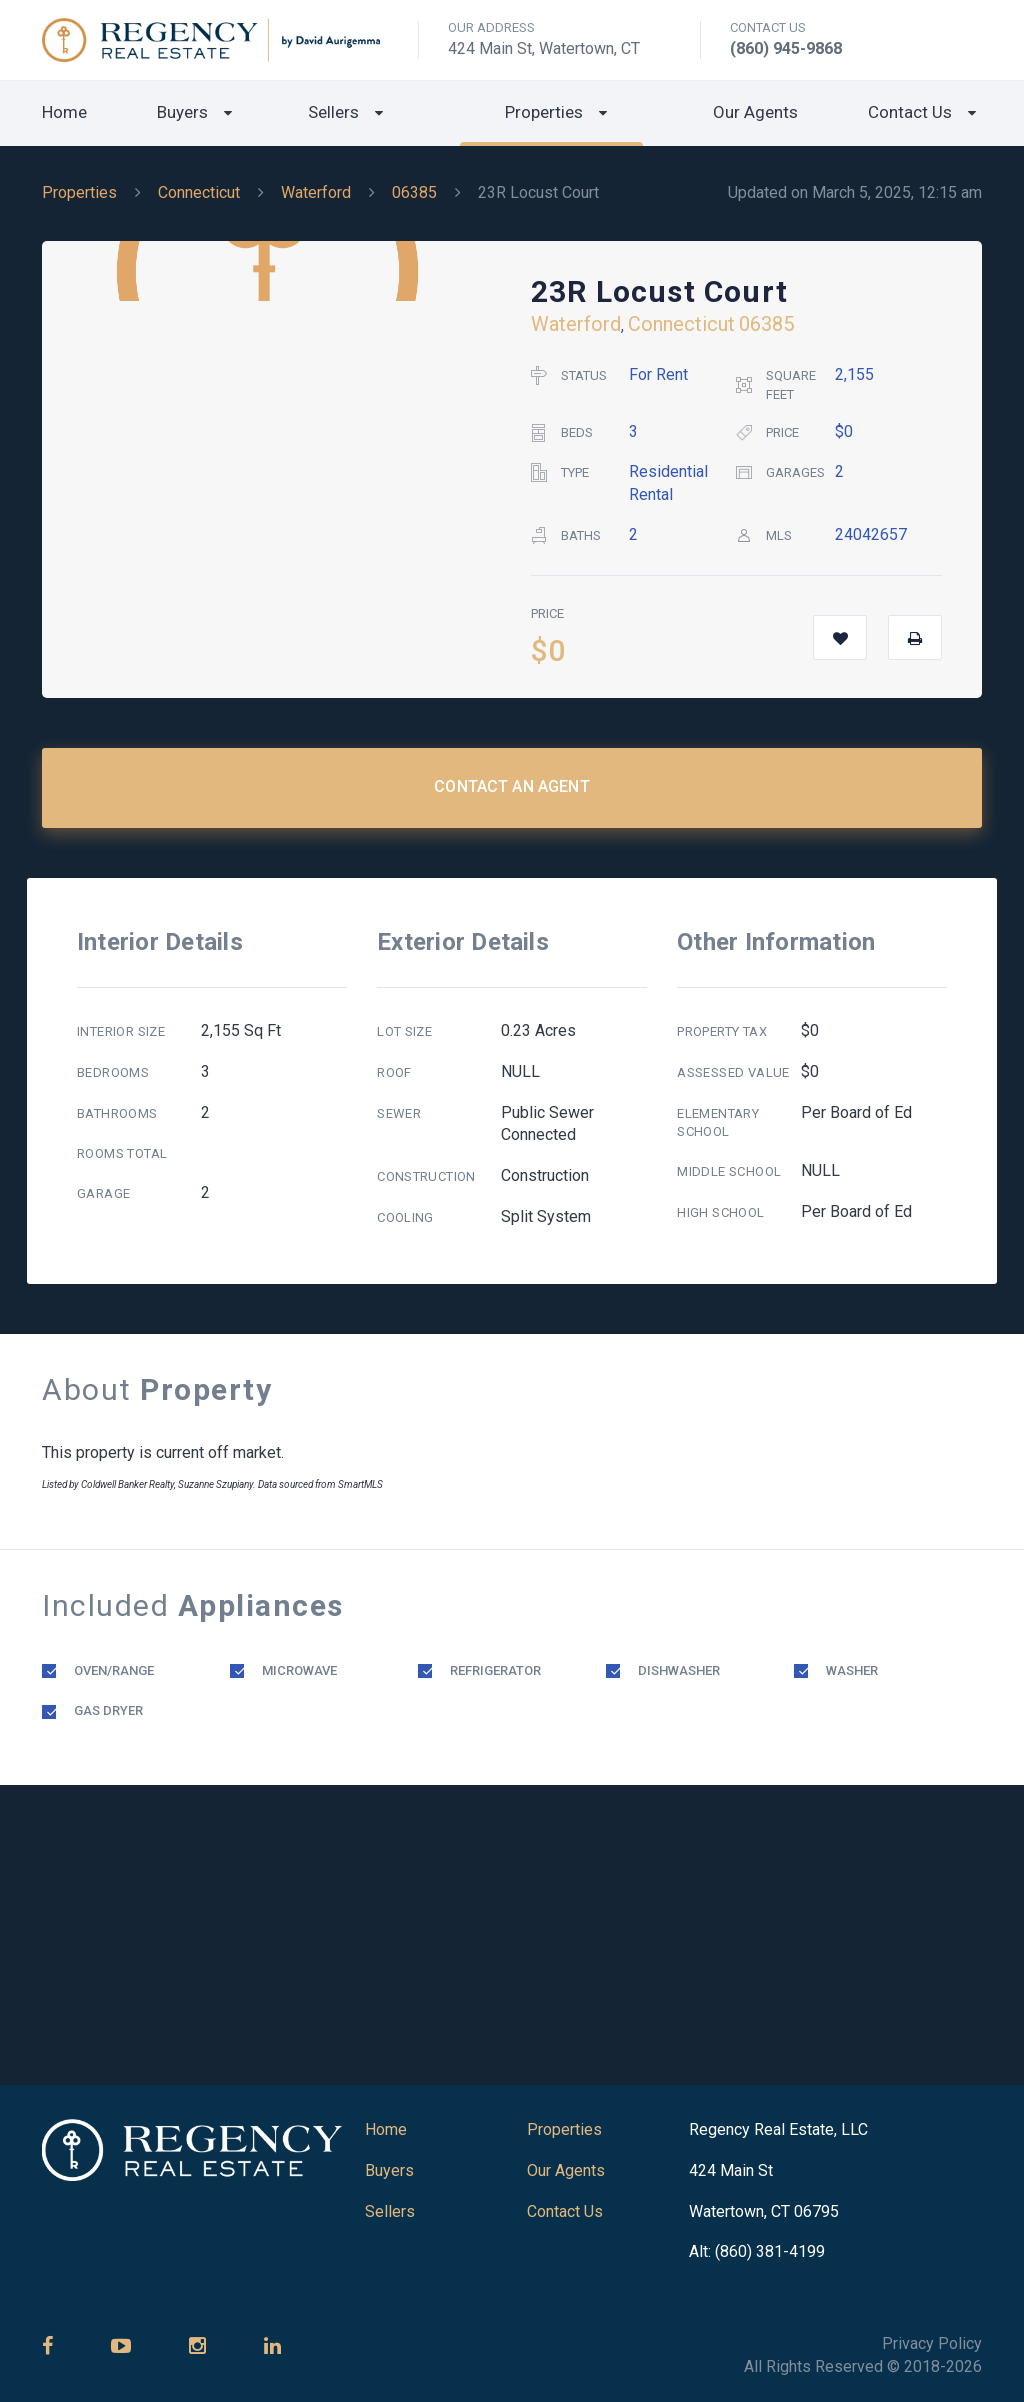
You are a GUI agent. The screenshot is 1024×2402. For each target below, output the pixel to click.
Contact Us (910, 112)
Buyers (182, 112)
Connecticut (199, 192)
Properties (544, 112)
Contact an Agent (512, 786)
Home (64, 112)
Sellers (333, 112)
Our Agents (755, 112)
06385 (414, 192)
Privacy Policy (932, 2343)
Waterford (316, 192)
